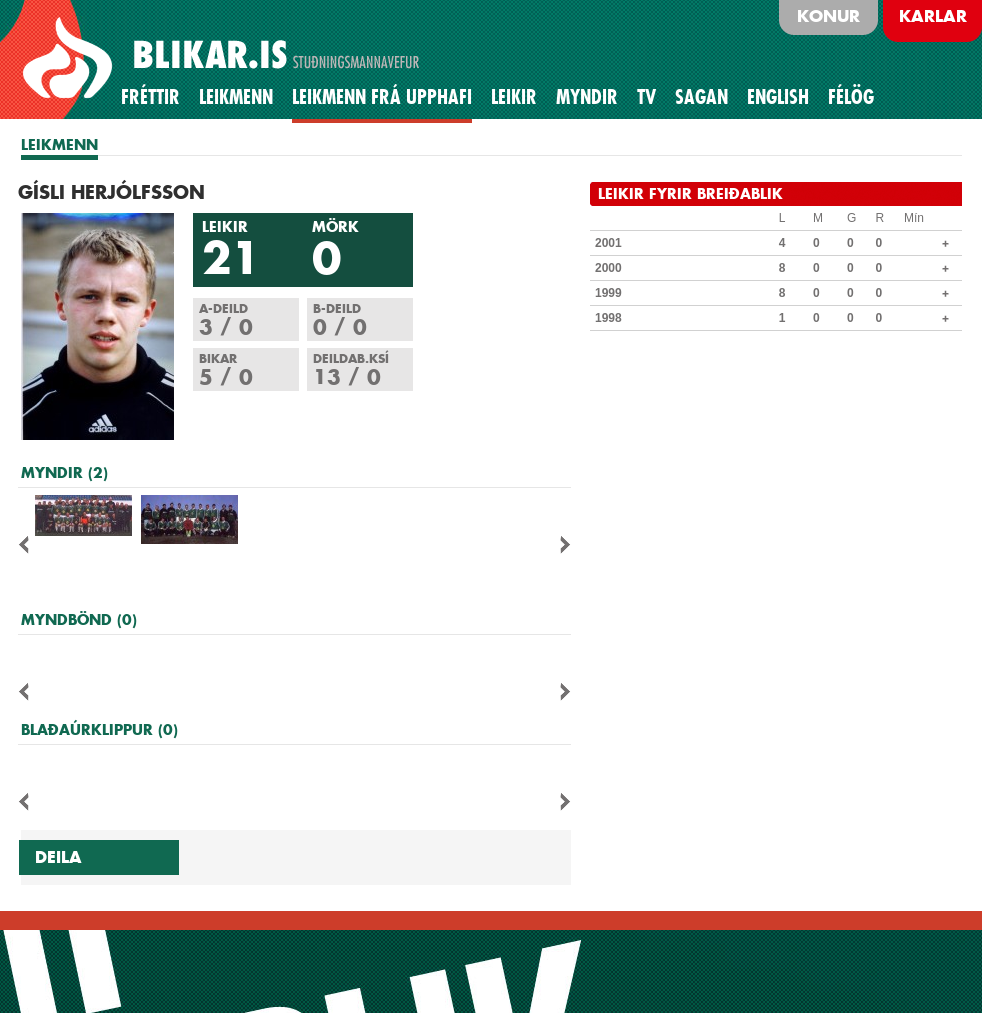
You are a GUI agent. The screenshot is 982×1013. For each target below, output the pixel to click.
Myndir (587, 97)
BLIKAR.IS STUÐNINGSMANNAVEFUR (224, 59)
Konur (828, 16)
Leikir (514, 97)
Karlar (933, 16)
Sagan (701, 97)
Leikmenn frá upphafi (382, 97)
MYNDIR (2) (64, 472)
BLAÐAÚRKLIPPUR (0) (99, 729)
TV (646, 97)
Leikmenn (236, 97)
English (778, 97)
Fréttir (150, 97)
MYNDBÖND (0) (79, 619)
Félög (851, 97)
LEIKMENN (59, 144)
